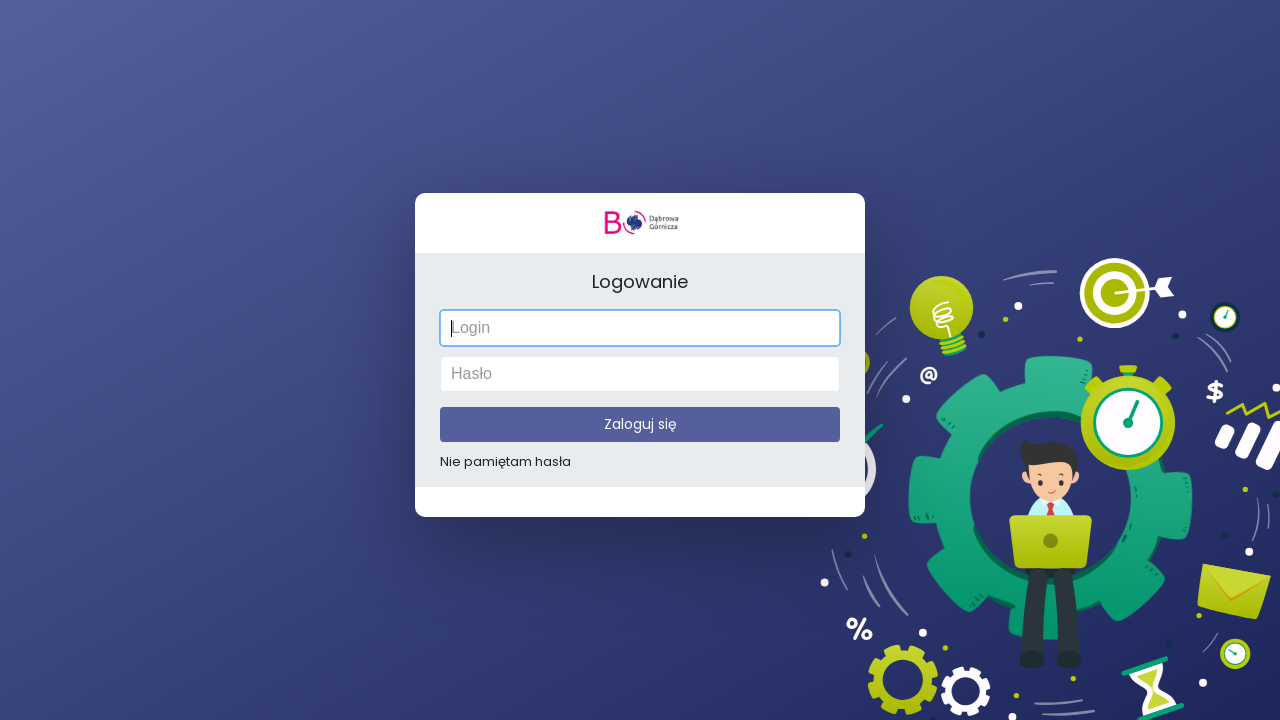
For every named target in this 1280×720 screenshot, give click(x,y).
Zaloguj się (640, 423)
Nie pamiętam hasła (508, 459)
